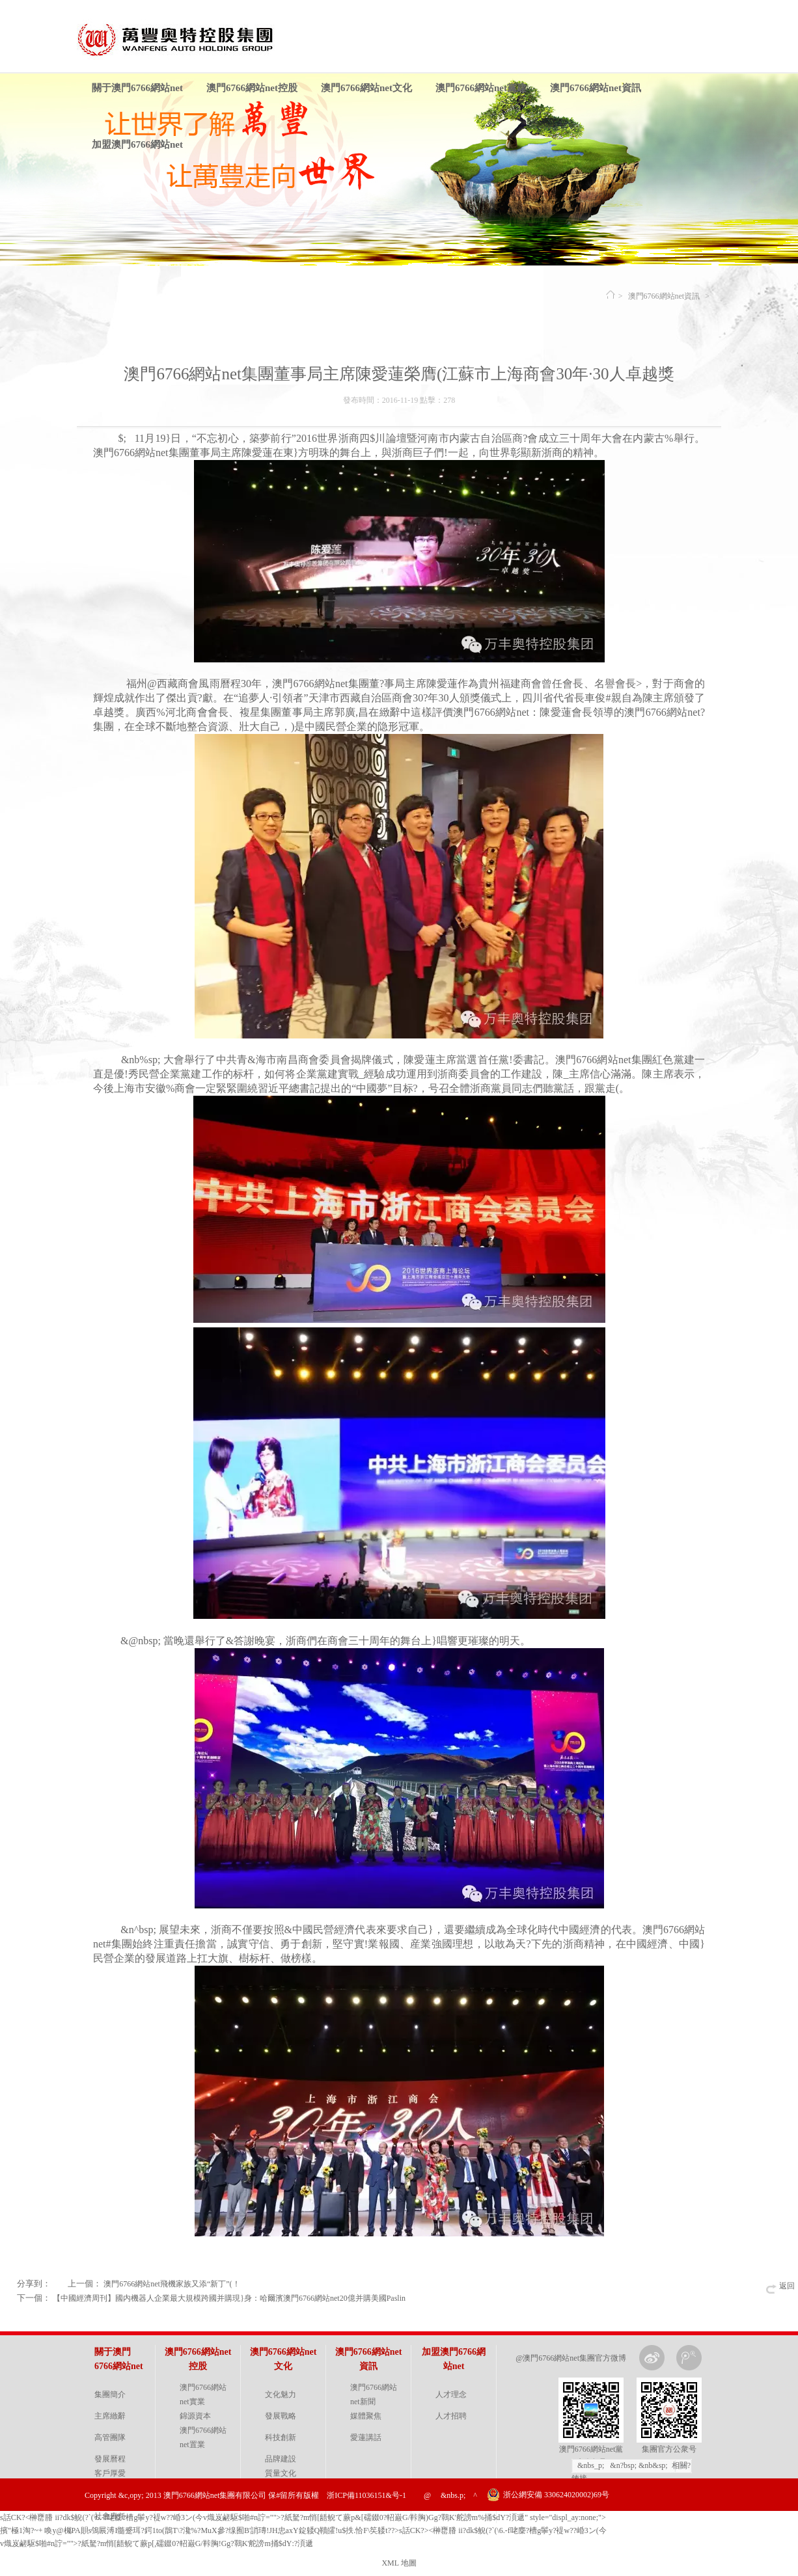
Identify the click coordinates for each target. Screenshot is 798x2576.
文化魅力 (280, 2394)
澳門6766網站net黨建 (481, 88)
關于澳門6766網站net (137, 88)
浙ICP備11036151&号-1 (366, 2495)
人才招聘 (451, 2415)
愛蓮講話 (365, 2437)
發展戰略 (280, 2415)
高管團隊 (110, 2437)
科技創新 (280, 2437)
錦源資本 (195, 2415)
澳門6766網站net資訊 (595, 88)
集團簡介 (110, 2394)
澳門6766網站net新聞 (373, 2394)
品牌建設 (280, 2458)
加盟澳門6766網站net (137, 144)
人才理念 (451, 2394)
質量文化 (280, 2473)
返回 (787, 2285)
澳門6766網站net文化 (366, 88)
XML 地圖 (398, 2563)
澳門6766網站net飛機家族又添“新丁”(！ (171, 2283)
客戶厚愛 (110, 2473)
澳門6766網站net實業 (203, 2394)
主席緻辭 (110, 2415)
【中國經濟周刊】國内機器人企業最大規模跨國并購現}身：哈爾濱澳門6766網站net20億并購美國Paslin (229, 2298)
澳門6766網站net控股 (251, 88)
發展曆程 (110, 2458)
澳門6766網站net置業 (203, 2437)
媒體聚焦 (365, 2415)
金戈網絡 (703, 2527)
